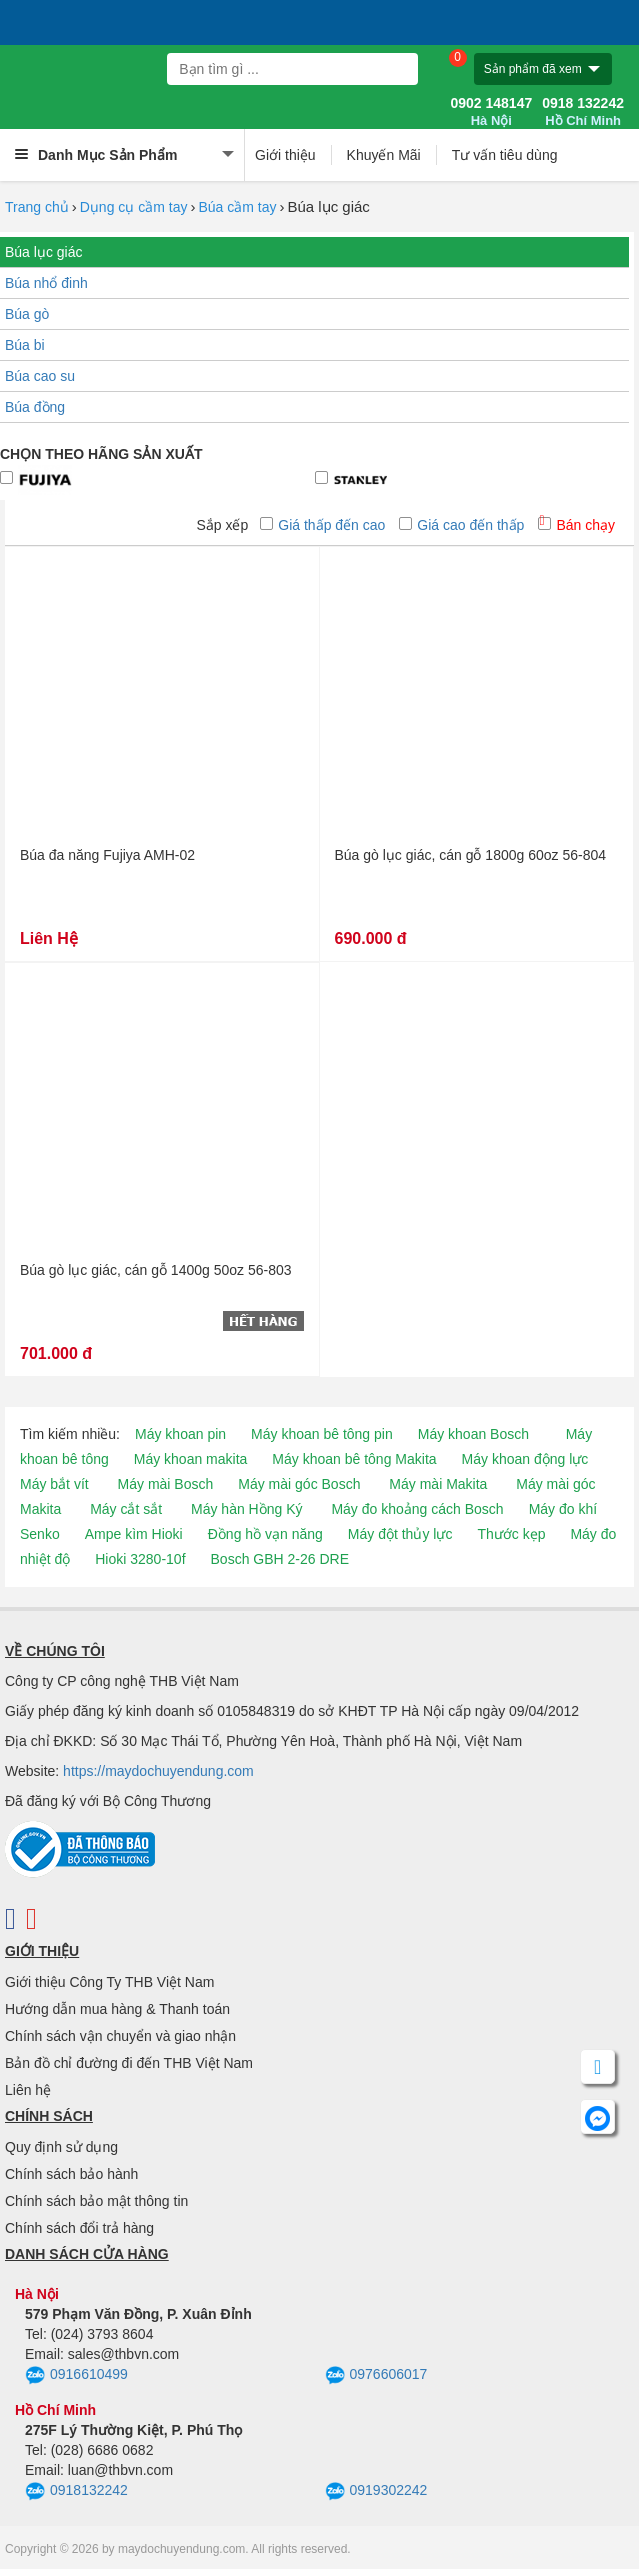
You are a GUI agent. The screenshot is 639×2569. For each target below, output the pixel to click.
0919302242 (376, 2492)
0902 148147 (491, 112)
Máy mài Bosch (166, 1484)
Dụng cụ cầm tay (134, 207)
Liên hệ (28, 2090)
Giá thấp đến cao (322, 525)
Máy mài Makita (438, 1484)
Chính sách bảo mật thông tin (96, 2201)
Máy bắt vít (54, 1484)
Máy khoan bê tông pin (322, 1434)
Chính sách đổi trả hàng (79, 2228)
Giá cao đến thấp (461, 525)
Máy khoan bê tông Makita (354, 1459)
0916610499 (76, 2376)
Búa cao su (40, 376)
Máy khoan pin (180, 1434)
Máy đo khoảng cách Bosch (417, 1509)
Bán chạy (576, 525)
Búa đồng (35, 407)
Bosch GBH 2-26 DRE (280, 1559)
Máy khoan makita (191, 1459)
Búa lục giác (43, 252)
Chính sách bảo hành (71, 2174)
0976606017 (376, 2376)
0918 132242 (583, 112)
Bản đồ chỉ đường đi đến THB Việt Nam (129, 2063)
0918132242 (76, 2492)
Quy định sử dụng (61, 2147)
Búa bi (25, 345)
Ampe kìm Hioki (134, 1534)
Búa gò (27, 314)
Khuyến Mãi (384, 155)
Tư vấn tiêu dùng (505, 155)
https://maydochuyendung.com (158, 1771)
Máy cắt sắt (126, 1509)
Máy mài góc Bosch (299, 1484)
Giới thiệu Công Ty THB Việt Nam (109, 1982)
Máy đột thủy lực (400, 1534)
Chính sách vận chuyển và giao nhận (120, 2036)
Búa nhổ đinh (46, 283)
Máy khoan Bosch (473, 1434)
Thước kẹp (511, 1534)
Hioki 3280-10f (140, 1559)
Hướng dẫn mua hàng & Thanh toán (117, 2009)
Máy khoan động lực (525, 1459)
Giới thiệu (285, 155)
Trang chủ (37, 207)
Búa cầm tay (237, 207)
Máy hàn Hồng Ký (247, 1509)
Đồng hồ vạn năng (265, 1534)
